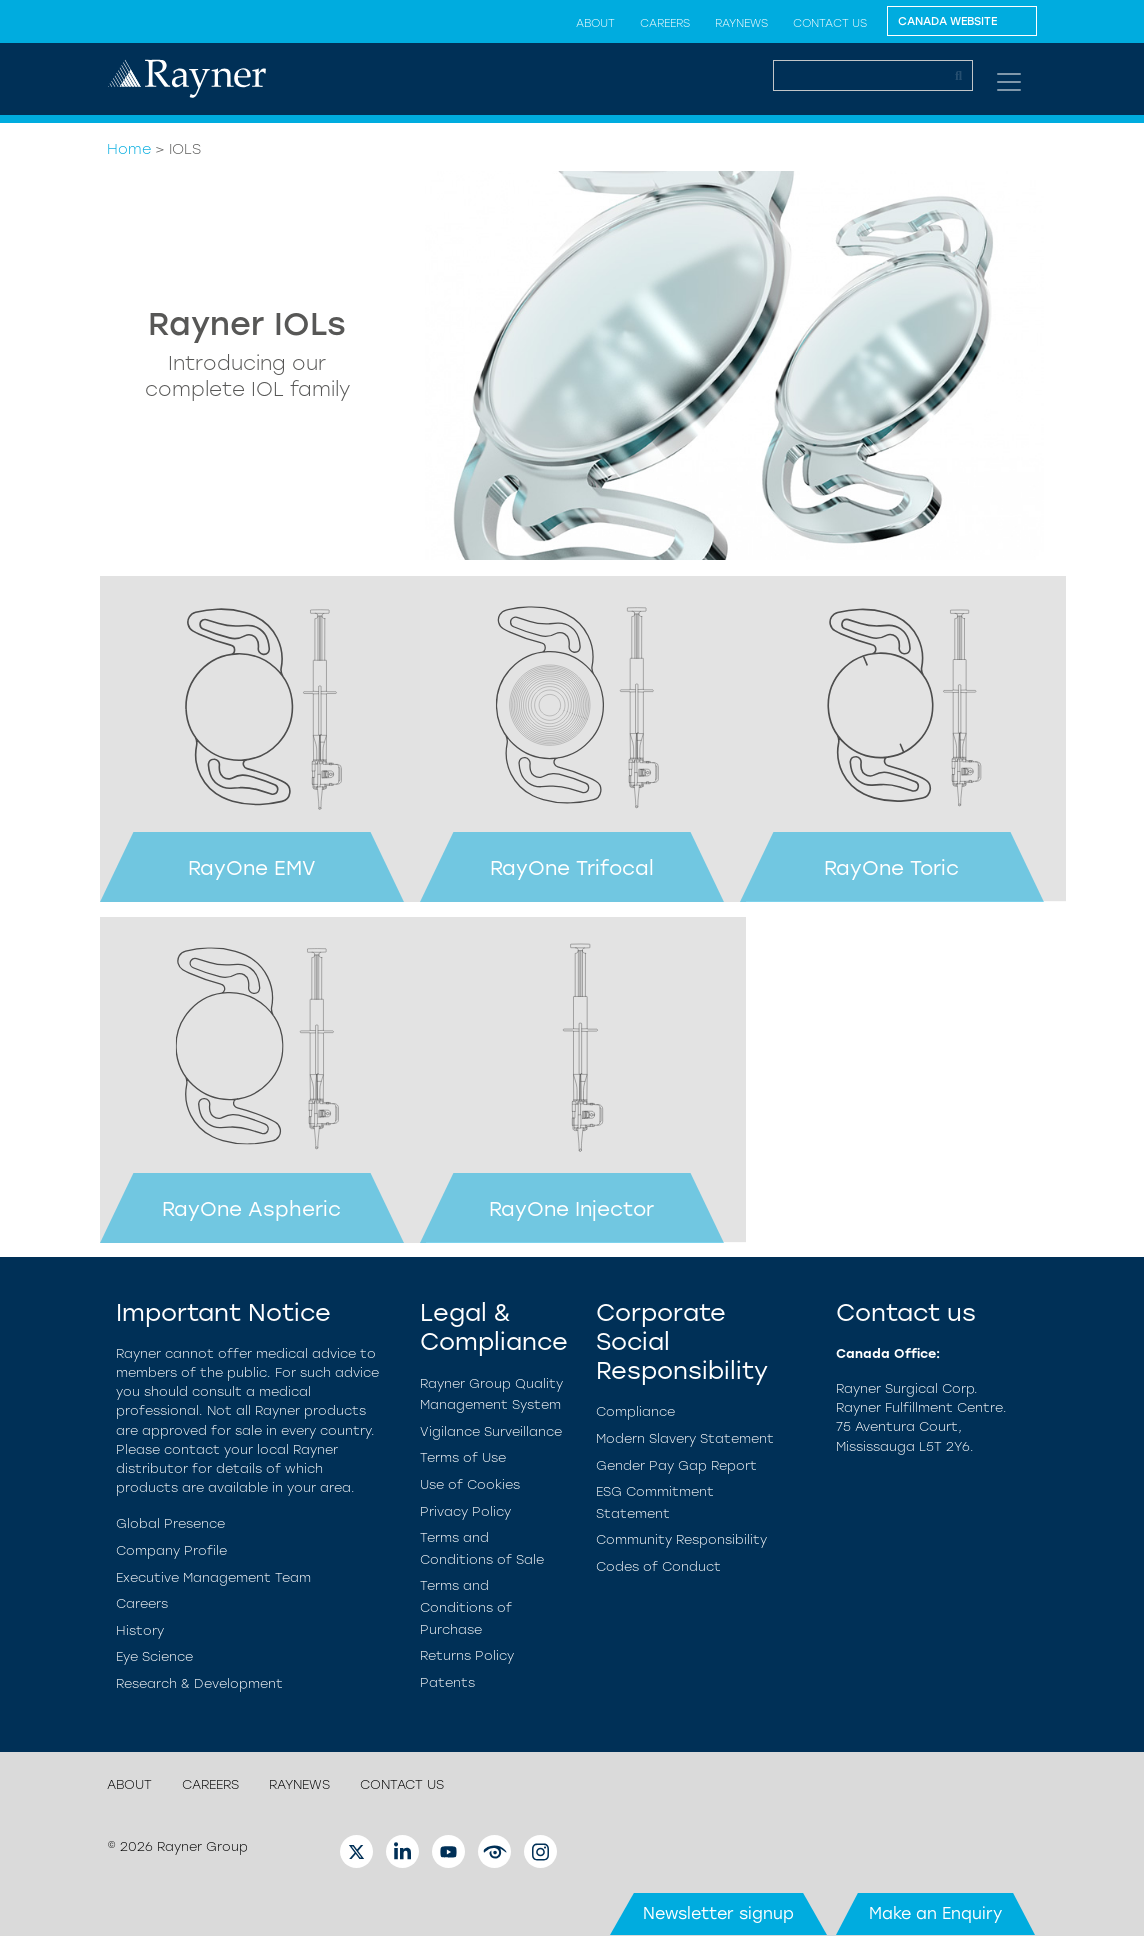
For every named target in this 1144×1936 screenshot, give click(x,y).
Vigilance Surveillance (491, 1431)
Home (129, 149)
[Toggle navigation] (1009, 82)
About (595, 23)
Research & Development (199, 1683)
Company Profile (171, 1550)
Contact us (830, 23)
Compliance (635, 1411)
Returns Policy (467, 1655)
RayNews (741, 23)
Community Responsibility (681, 1539)
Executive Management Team (213, 1577)
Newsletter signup (718, 1913)
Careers (665, 23)
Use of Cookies (470, 1484)
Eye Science (154, 1656)
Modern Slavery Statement (685, 1438)
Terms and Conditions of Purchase (466, 1607)
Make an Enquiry (935, 1913)
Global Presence (170, 1523)
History (140, 1630)
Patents (447, 1682)
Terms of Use (463, 1457)
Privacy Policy (465, 1511)
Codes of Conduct (658, 1566)
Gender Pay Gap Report (676, 1465)
